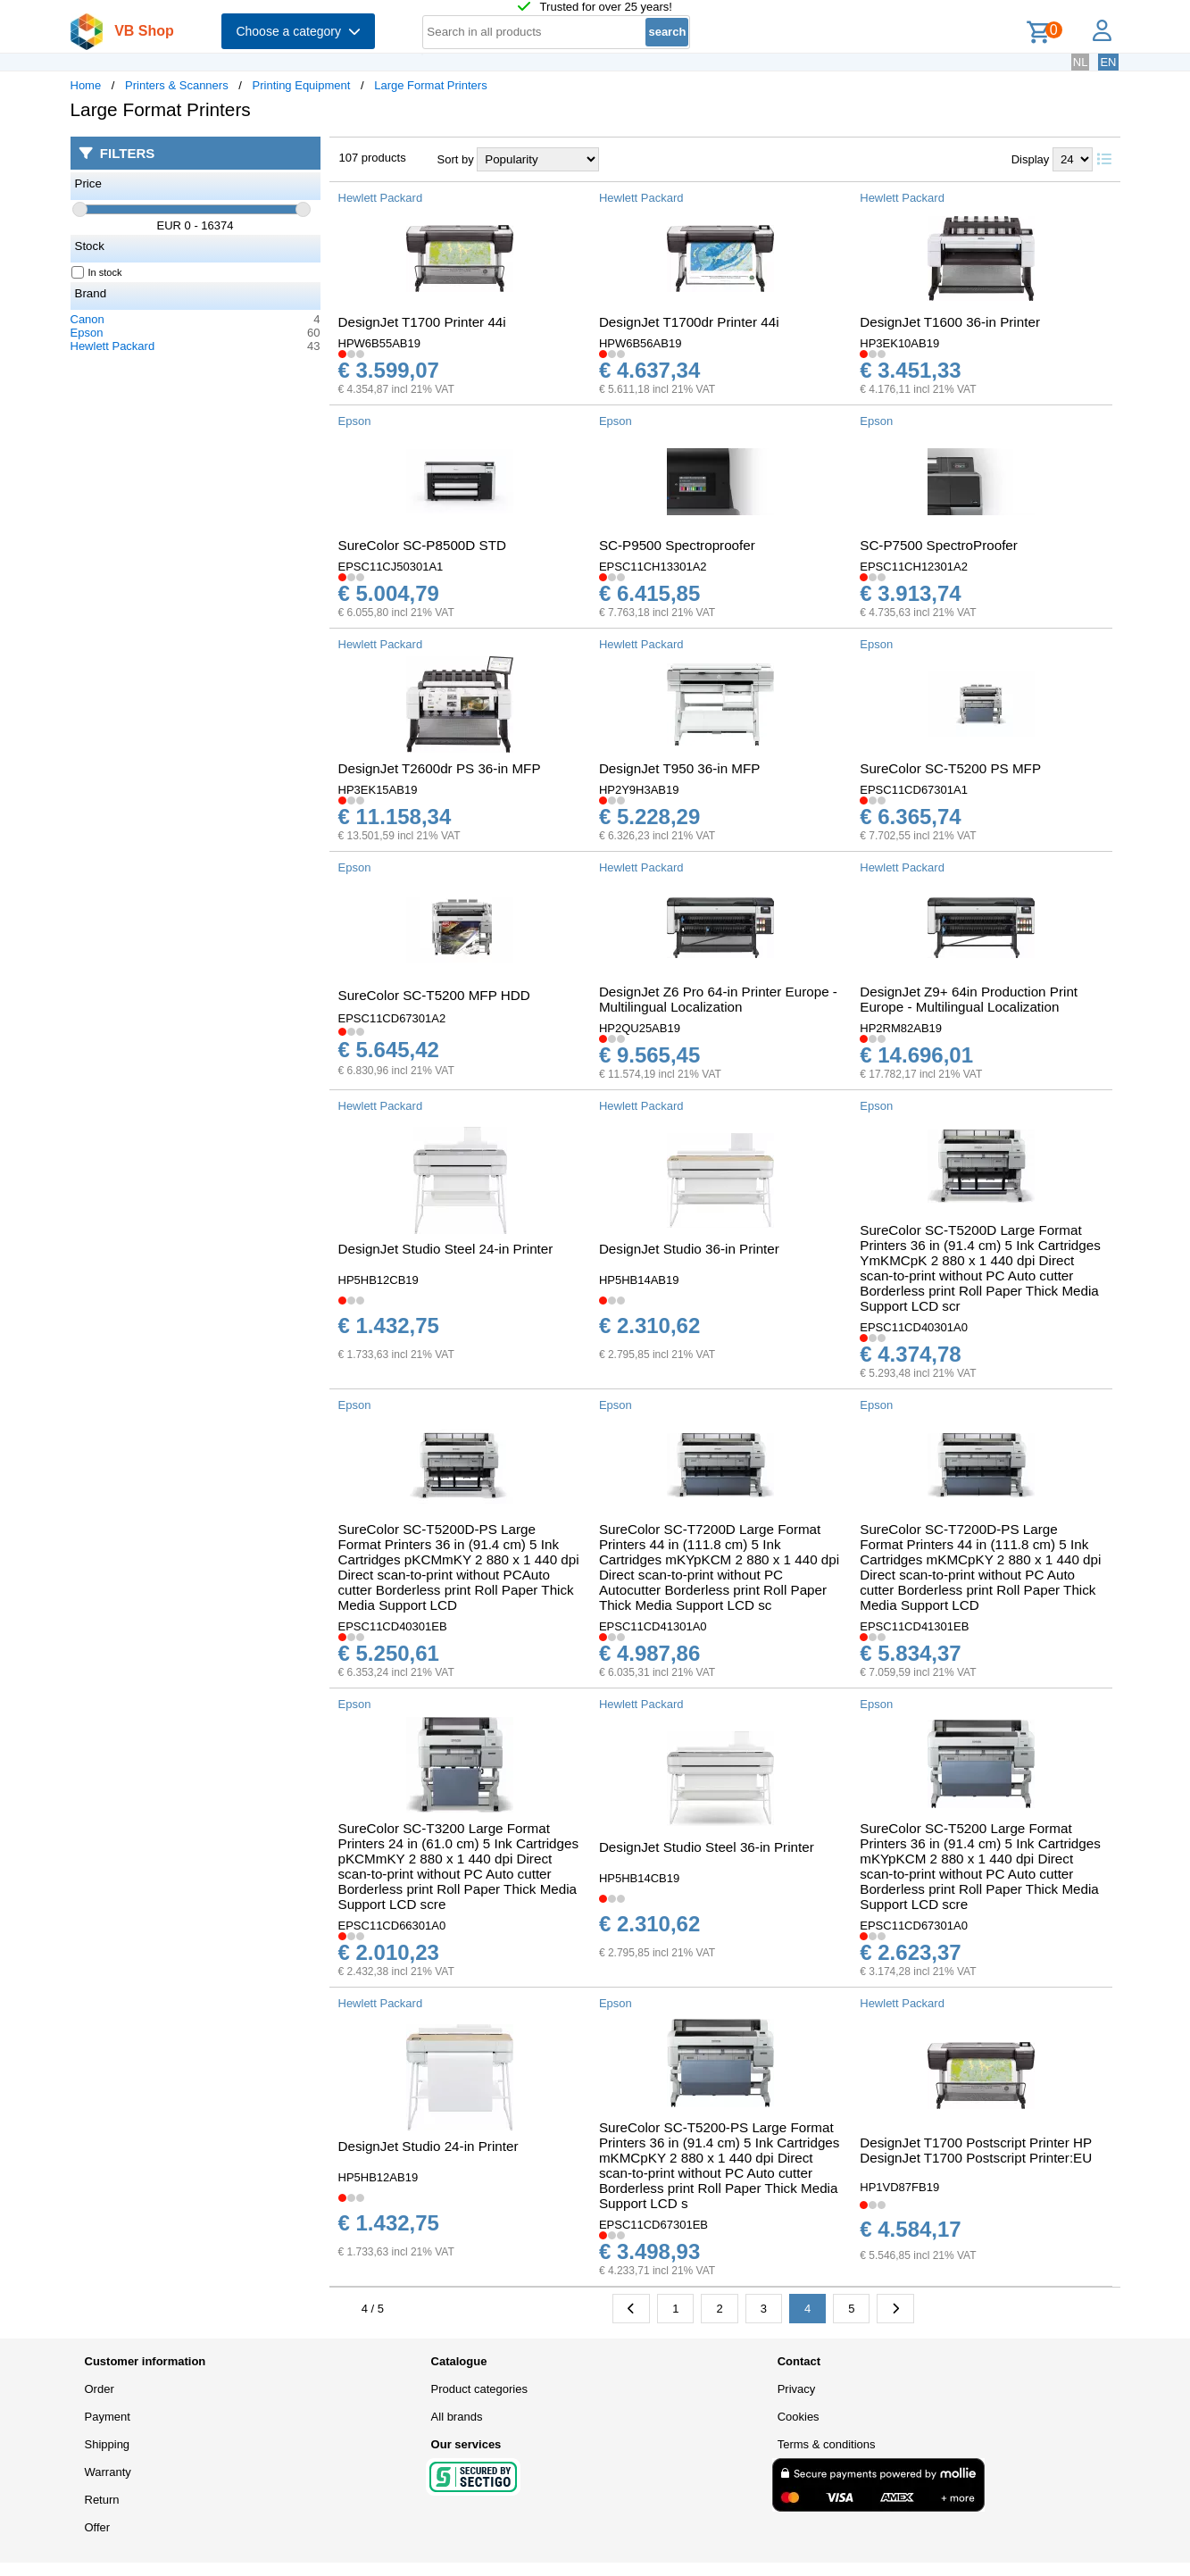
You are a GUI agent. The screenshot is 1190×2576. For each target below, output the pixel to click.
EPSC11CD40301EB (392, 1626)
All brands (457, 2416)
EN (1108, 62)
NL (1080, 62)
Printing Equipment (302, 85)
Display (1030, 159)
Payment (107, 2416)
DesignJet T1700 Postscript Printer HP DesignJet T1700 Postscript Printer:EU (976, 2150)
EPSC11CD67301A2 (392, 1018)
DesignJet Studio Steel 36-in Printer (706, 1847)
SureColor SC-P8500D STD (422, 545)
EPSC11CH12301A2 (914, 566)
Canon (87, 319)
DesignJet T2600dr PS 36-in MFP (439, 768)
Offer (98, 2527)
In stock (97, 272)
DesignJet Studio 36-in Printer (689, 1248)
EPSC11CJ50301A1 (391, 566)
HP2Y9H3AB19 (639, 789)
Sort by (455, 159)
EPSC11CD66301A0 (392, 1925)
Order (99, 2389)
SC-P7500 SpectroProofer (939, 545)
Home (86, 85)
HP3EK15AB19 (378, 789)
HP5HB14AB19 (639, 1280)
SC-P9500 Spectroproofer (677, 545)
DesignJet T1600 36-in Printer (950, 321)
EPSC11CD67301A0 (914, 1925)
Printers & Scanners (177, 85)
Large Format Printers (430, 85)
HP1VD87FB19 (899, 2187)
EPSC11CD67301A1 (914, 789)
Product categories (479, 2389)
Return (102, 2499)
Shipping (107, 2444)
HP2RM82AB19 (901, 1028)
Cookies (799, 2416)
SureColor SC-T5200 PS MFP (950, 768)
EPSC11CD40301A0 (914, 1327)
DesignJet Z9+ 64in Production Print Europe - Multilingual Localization (969, 999)
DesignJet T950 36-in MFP (680, 768)
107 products (372, 157)
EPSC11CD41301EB (914, 1626)
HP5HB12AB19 (378, 2177)
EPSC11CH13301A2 (653, 566)
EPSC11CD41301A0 (653, 1626)
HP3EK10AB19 (899, 343)
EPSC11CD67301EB (653, 2224)
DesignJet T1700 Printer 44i (422, 321)
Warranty (108, 2472)
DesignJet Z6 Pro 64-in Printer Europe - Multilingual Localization (718, 999)
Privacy (797, 2389)
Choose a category (298, 31)
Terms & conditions (827, 2444)
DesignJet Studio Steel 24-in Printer (445, 1248)
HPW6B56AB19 (640, 343)
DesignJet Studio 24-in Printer (428, 2146)
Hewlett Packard (113, 346)
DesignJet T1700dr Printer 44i (689, 321)
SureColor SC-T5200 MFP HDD (434, 995)
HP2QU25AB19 (639, 1028)
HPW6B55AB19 (379, 343)
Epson (87, 332)
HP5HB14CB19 (639, 1878)
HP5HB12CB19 (378, 1280)
